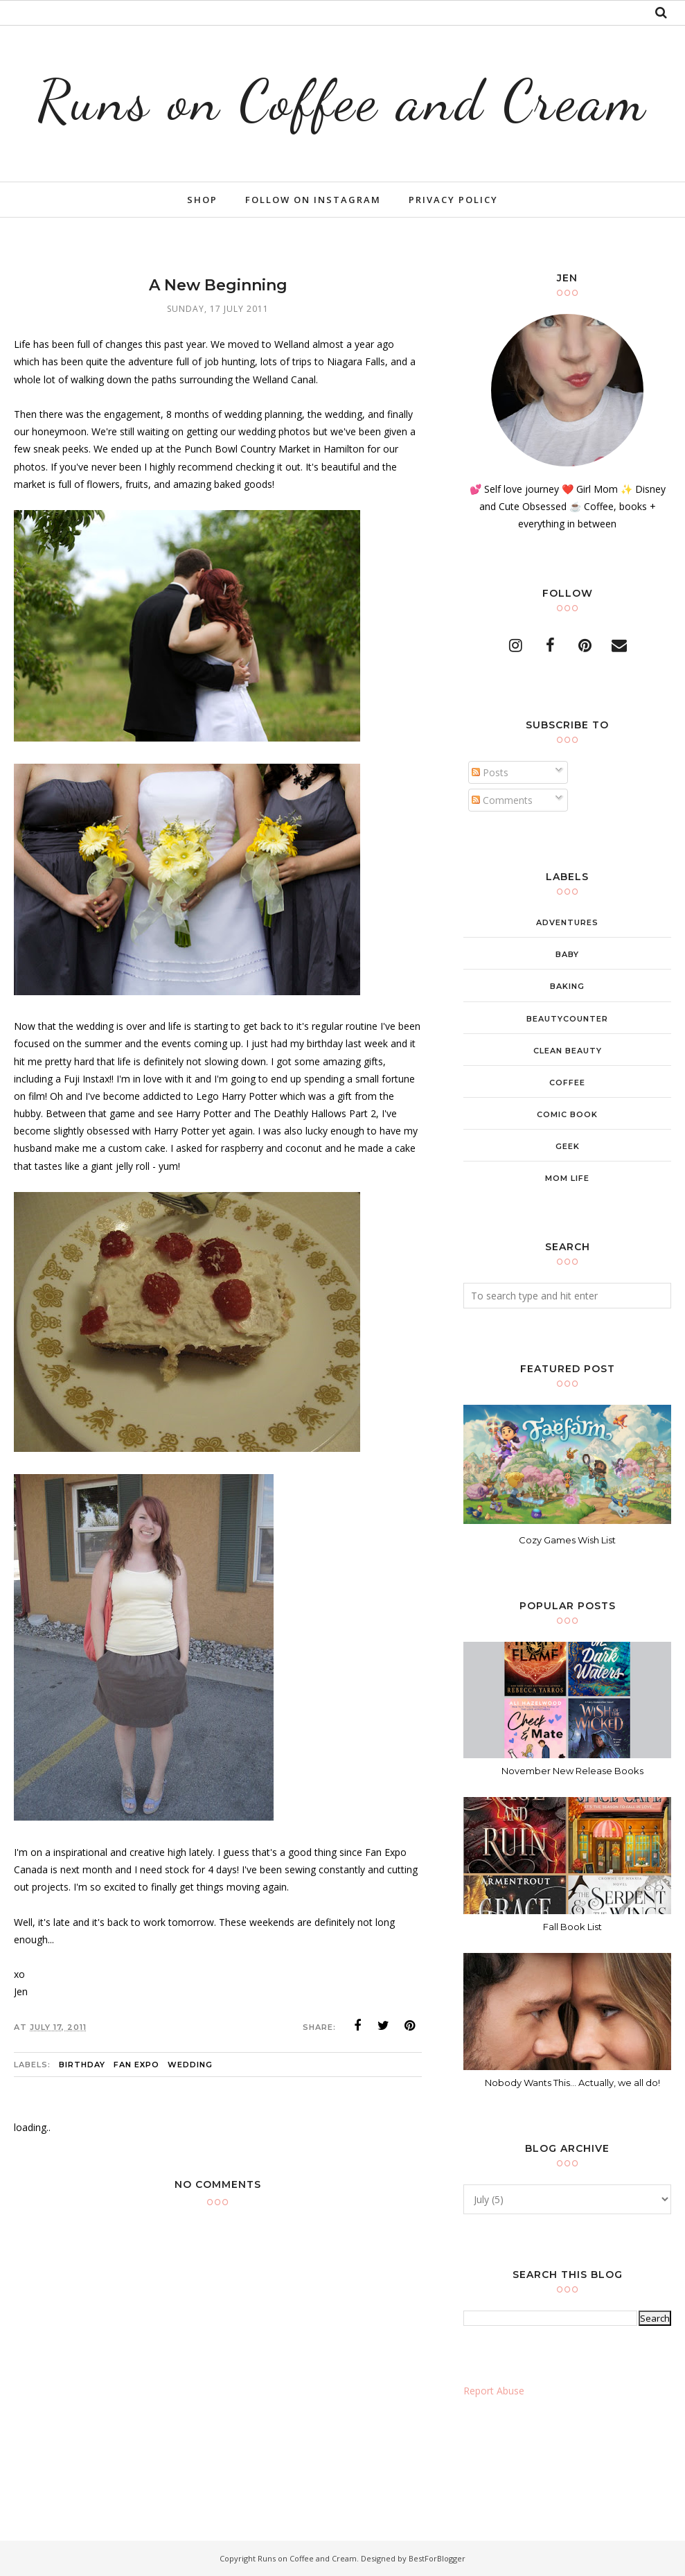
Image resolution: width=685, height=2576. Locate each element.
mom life (567, 1178)
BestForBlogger (437, 2558)
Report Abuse (493, 2390)
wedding (190, 2064)
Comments (502, 800)
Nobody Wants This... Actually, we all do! (572, 2082)
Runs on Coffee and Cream (342, 98)
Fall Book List (572, 1926)
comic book (567, 1114)
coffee (567, 1082)
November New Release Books (572, 1770)
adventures (567, 922)
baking (567, 986)
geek (567, 1146)
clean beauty (567, 1050)
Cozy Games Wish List (567, 1539)
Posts (490, 772)
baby (567, 954)
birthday (82, 2064)
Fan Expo (136, 2064)
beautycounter (567, 1019)
